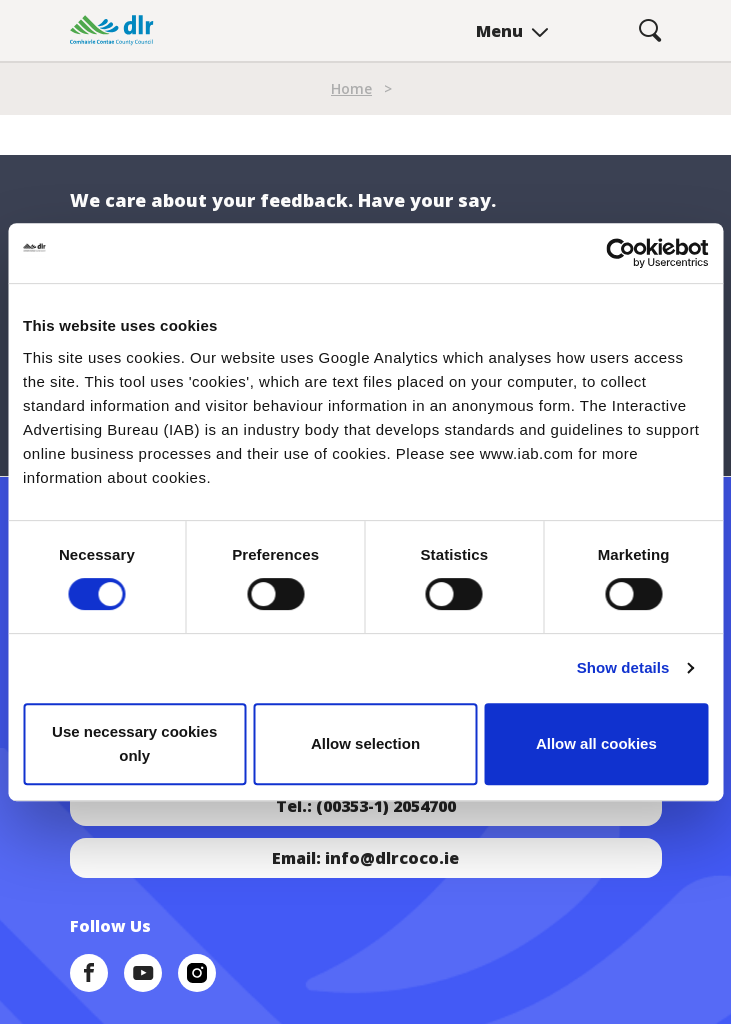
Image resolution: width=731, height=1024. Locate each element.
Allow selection (365, 743)
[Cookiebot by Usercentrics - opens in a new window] (620, 253)
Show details (623, 667)
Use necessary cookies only (134, 743)
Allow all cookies (596, 743)
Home (351, 88)
